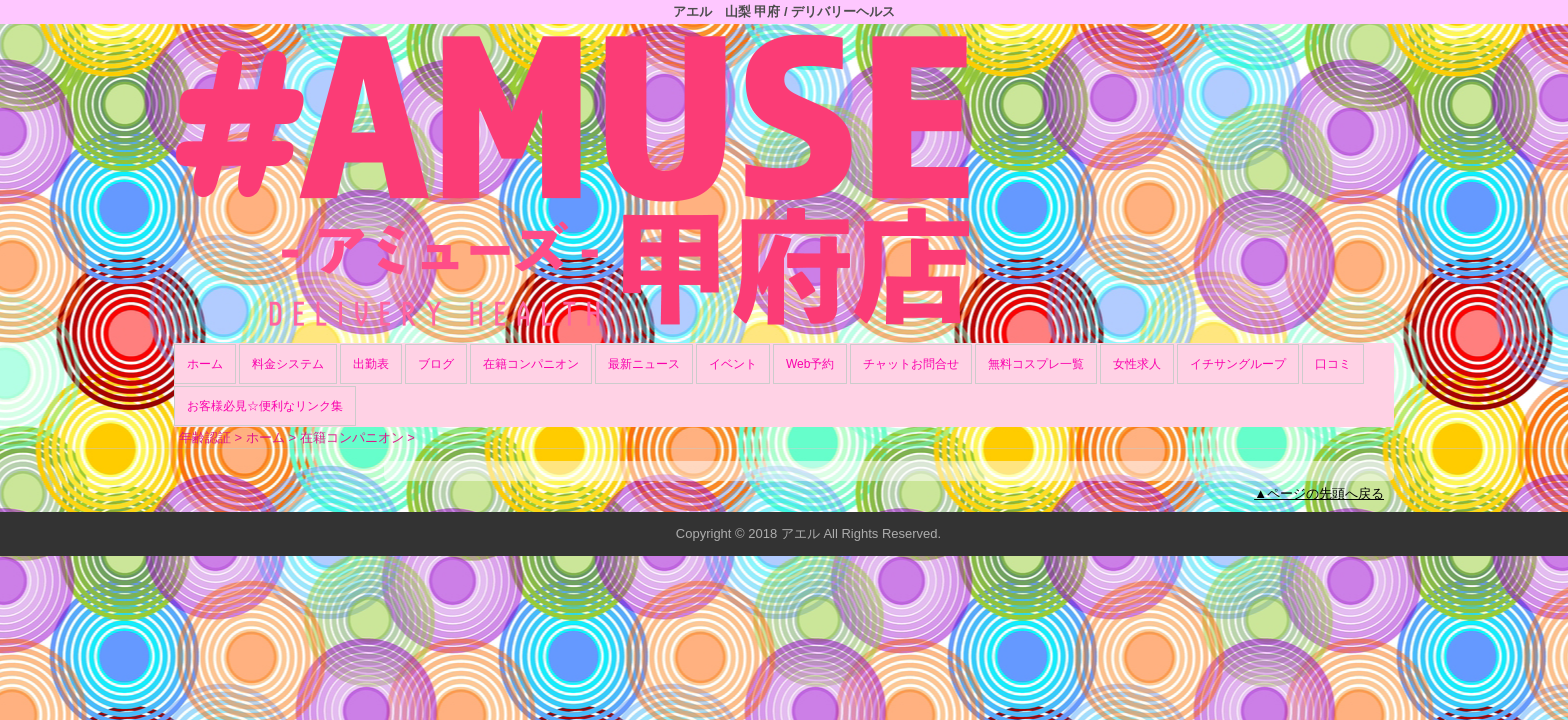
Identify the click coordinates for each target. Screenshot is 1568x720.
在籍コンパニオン (531, 364)
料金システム (288, 364)
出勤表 (371, 364)
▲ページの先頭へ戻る (1319, 493)
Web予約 (810, 364)
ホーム (205, 364)
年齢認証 (205, 437)
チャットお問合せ (911, 364)
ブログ (436, 364)
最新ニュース (644, 364)
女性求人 (1137, 364)
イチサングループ (1238, 364)
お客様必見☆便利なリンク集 (265, 406)
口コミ (1333, 364)
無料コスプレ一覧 (1036, 364)
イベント (733, 364)
